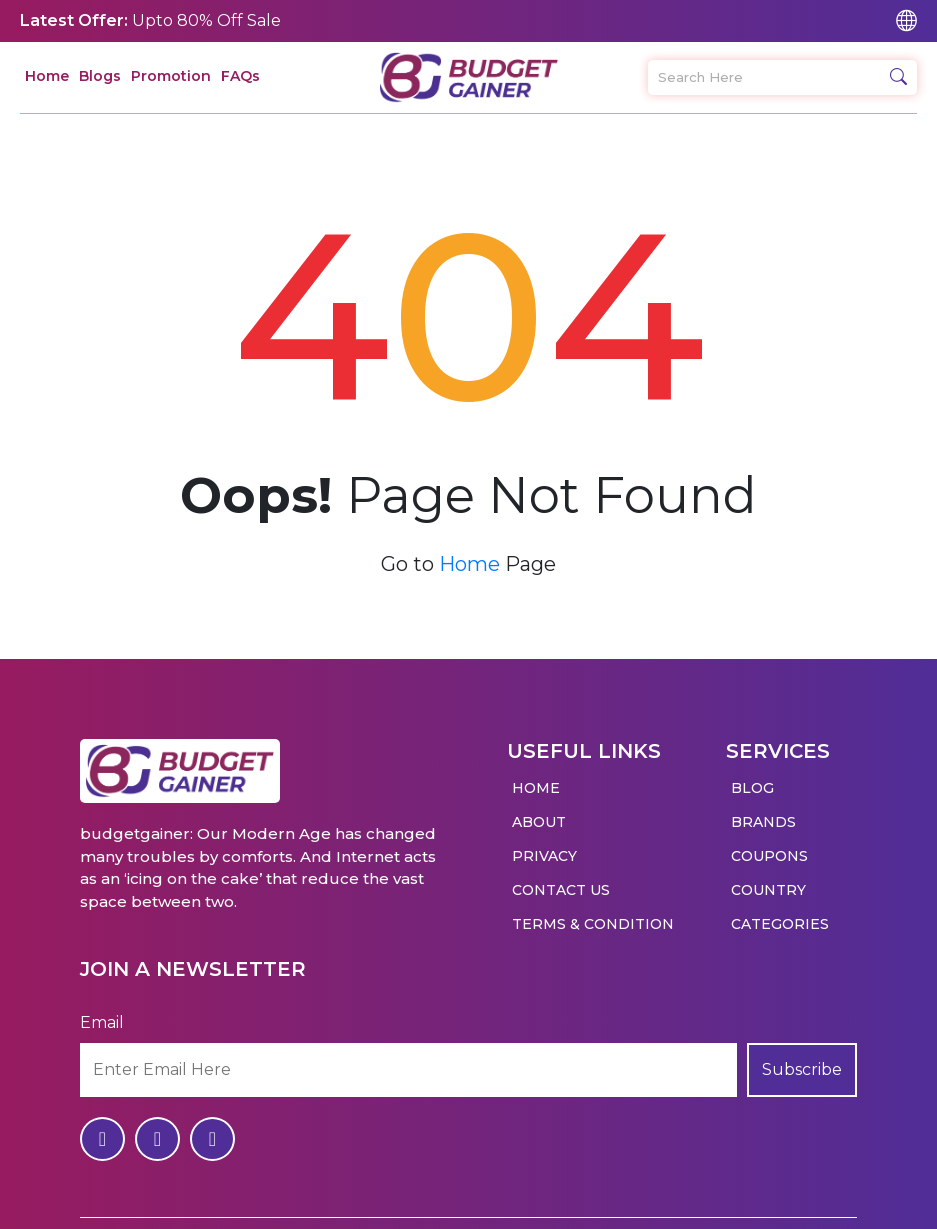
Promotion (171, 76)
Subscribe (802, 1059)
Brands (763, 812)
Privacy (544, 846)
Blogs (100, 76)
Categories (780, 914)
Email (102, 1012)
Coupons (769, 846)
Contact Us (561, 880)
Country (768, 880)
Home (47, 76)
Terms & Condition (593, 914)
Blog (752, 778)
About (539, 812)
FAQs (240, 76)
